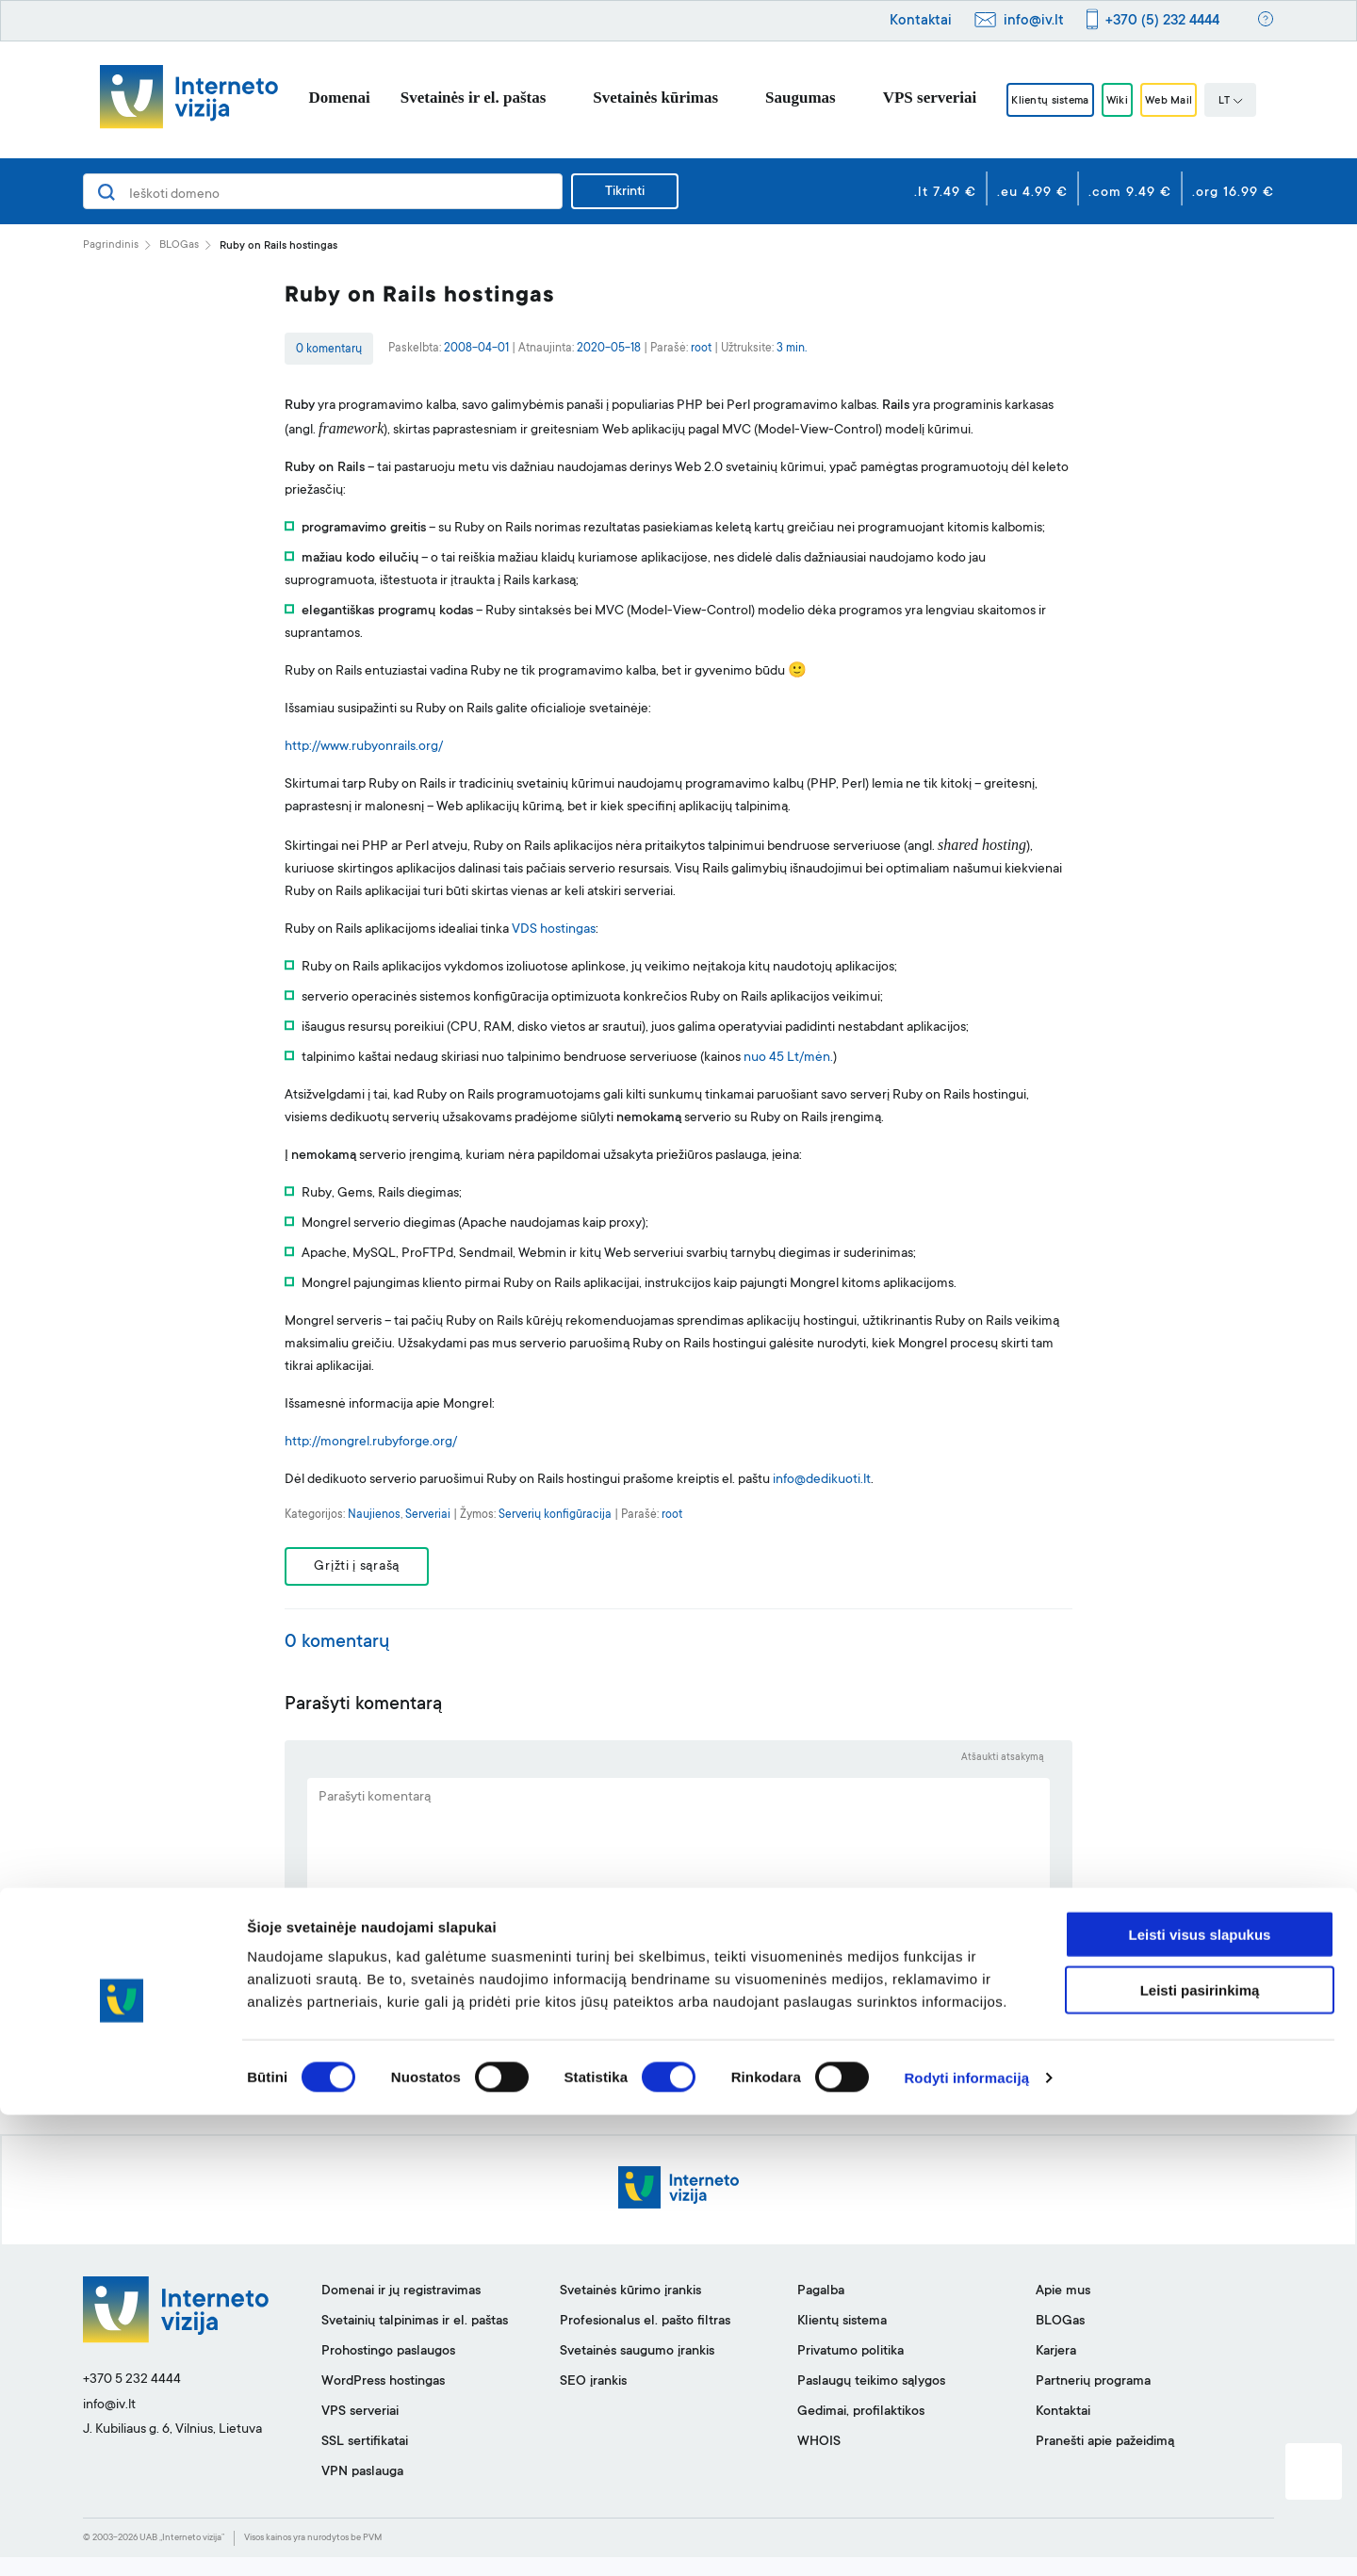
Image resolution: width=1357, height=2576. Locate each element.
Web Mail (1189, 100)
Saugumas (769, 97)
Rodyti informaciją (966, 2539)
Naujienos (374, 1515)
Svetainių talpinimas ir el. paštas (414, 2340)
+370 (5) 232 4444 (1162, 21)
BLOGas (179, 245)
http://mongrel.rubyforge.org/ (371, 1442)
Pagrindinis (111, 245)
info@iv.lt (1034, 21)
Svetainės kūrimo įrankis (630, 2310)
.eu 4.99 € (1032, 193)
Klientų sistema (1031, 100)
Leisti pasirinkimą (1200, 2451)
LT (1262, 101)
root (701, 348)
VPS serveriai (898, 97)
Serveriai (427, 1515)
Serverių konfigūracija (555, 1515)
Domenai (307, 97)
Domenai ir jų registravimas (401, 2310)
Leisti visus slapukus (1200, 2396)
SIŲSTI (679, 2063)
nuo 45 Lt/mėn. (788, 1058)
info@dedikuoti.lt (822, 1480)
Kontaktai (921, 21)
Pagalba (820, 2310)
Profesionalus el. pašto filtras (645, 2340)
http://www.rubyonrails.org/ (364, 747)
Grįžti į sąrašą (370, 1570)
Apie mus (1063, 2310)
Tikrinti (625, 192)
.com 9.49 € (1129, 193)
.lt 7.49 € (945, 193)
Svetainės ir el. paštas (442, 97)
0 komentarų (329, 349)
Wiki (1118, 100)
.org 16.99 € (1233, 193)
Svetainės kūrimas (624, 97)
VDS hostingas (554, 929)
